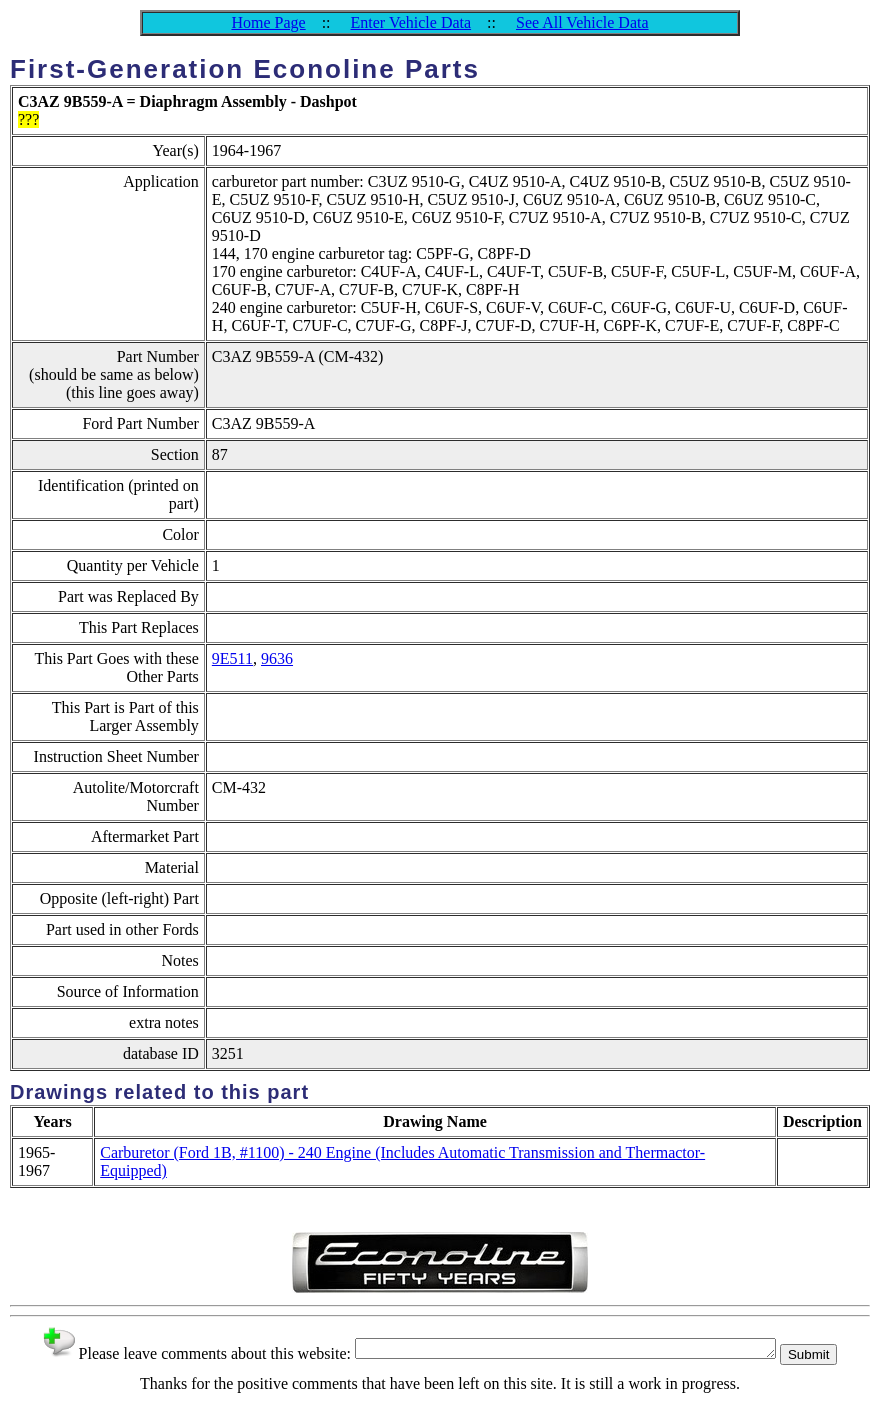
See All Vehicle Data (582, 22)
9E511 (232, 658)
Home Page (268, 22)
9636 (277, 658)
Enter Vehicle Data (411, 22)
